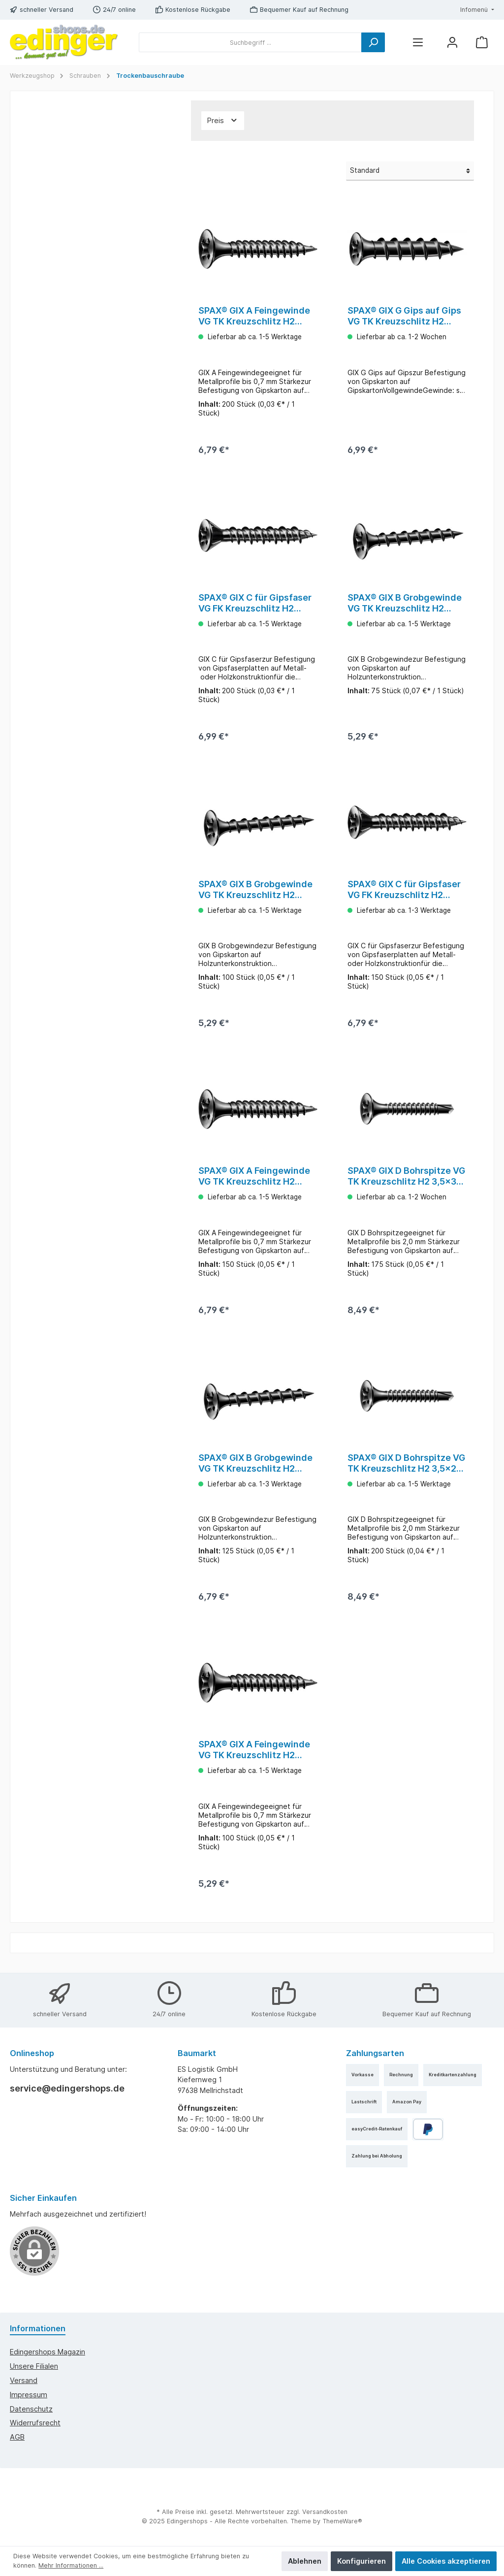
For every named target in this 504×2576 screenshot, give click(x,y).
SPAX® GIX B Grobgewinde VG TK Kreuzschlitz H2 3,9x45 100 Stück (255, 892)
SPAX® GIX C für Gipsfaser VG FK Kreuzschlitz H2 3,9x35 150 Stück (404, 892)
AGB (17, 2437)
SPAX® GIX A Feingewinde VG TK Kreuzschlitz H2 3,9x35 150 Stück (254, 1181)
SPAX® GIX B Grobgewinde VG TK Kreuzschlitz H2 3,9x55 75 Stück (404, 604)
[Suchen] (373, 42)
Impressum (28, 2394)
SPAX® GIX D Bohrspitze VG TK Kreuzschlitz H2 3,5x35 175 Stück (406, 1181)
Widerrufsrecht (35, 2422)
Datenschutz (31, 2409)
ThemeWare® (342, 2521)
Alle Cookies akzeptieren (446, 2561)
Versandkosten (324, 2511)
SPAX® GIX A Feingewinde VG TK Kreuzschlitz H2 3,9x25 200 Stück (254, 316)
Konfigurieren (361, 2561)
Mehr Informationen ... (70, 2565)
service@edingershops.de (67, 2088)
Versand (23, 2380)
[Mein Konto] (452, 42)
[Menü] (418, 42)
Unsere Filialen (34, 2366)
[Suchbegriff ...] (250, 42)
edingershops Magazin (47, 2352)
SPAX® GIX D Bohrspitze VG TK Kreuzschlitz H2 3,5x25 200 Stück (406, 1469)
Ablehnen (304, 2561)
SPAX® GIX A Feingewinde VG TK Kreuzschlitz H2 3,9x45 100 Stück (254, 1758)
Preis (222, 120)
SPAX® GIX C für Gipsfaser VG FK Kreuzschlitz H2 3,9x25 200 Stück (255, 604)
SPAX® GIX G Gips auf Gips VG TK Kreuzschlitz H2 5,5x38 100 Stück (404, 316)
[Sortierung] (410, 170)
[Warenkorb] (482, 42)
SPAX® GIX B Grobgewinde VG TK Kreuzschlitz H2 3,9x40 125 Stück (255, 1469)
